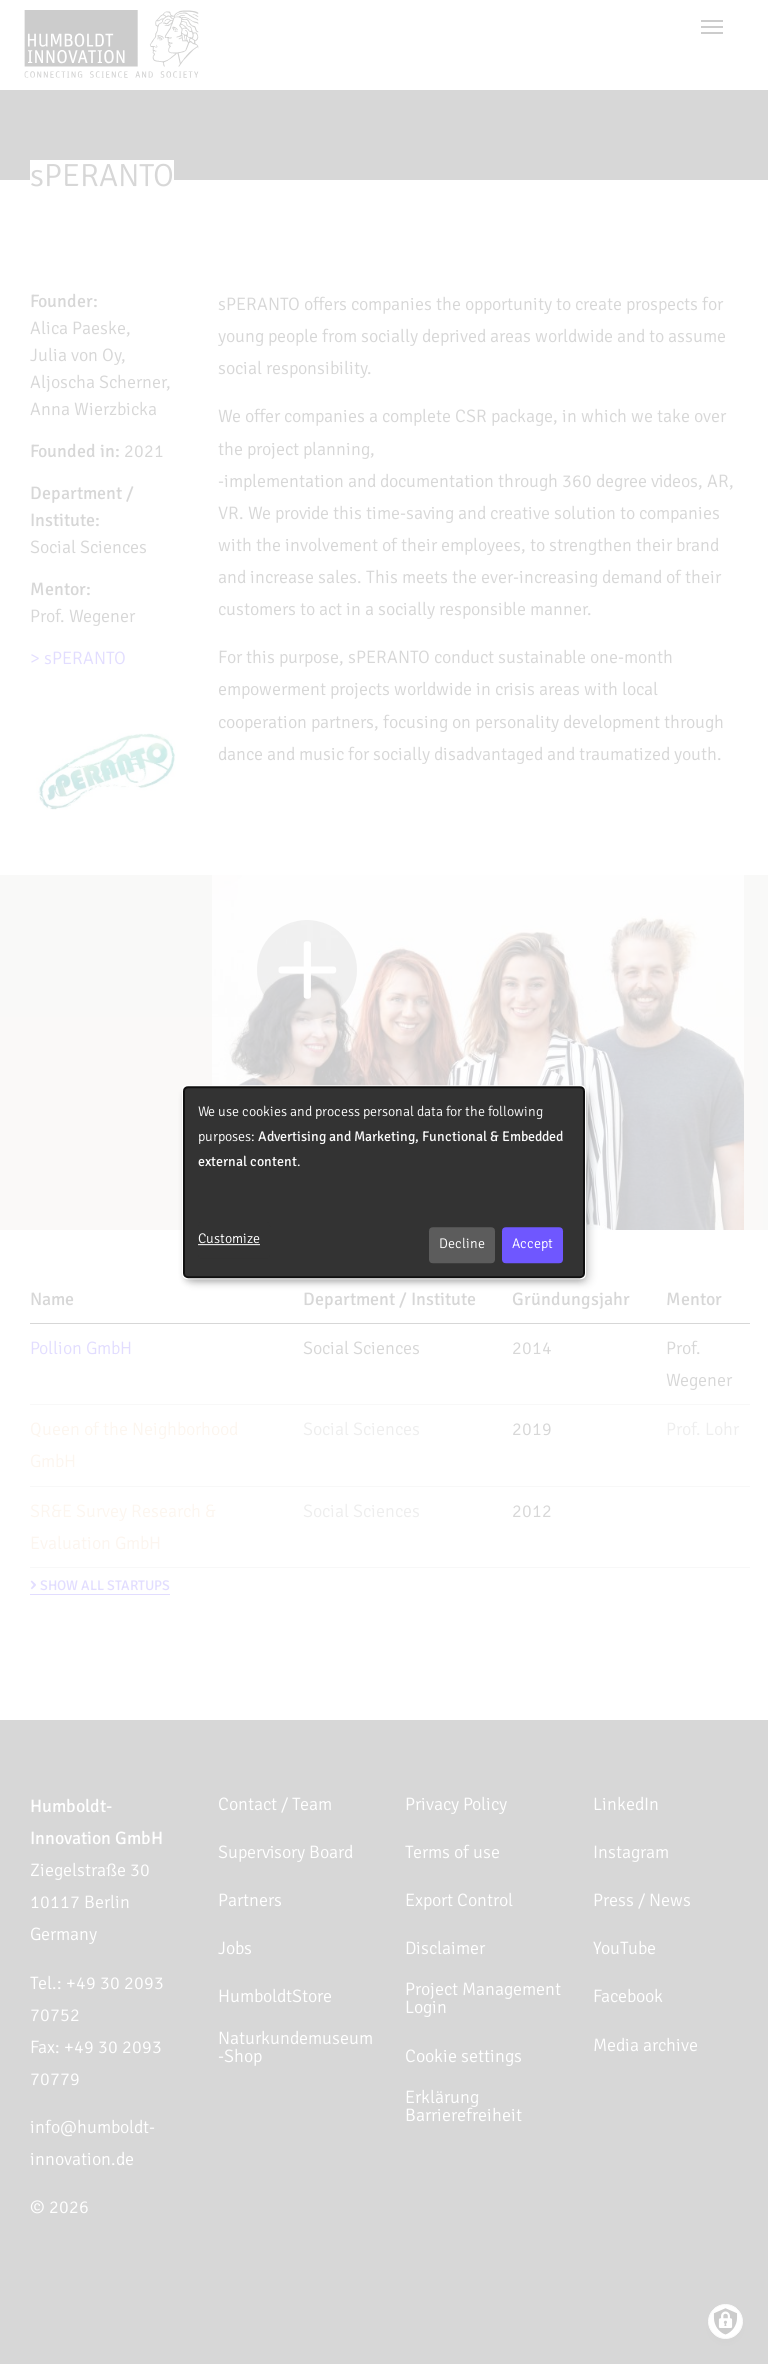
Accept (532, 1243)
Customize (229, 1238)
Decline (462, 1243)
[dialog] (384, 1182)
